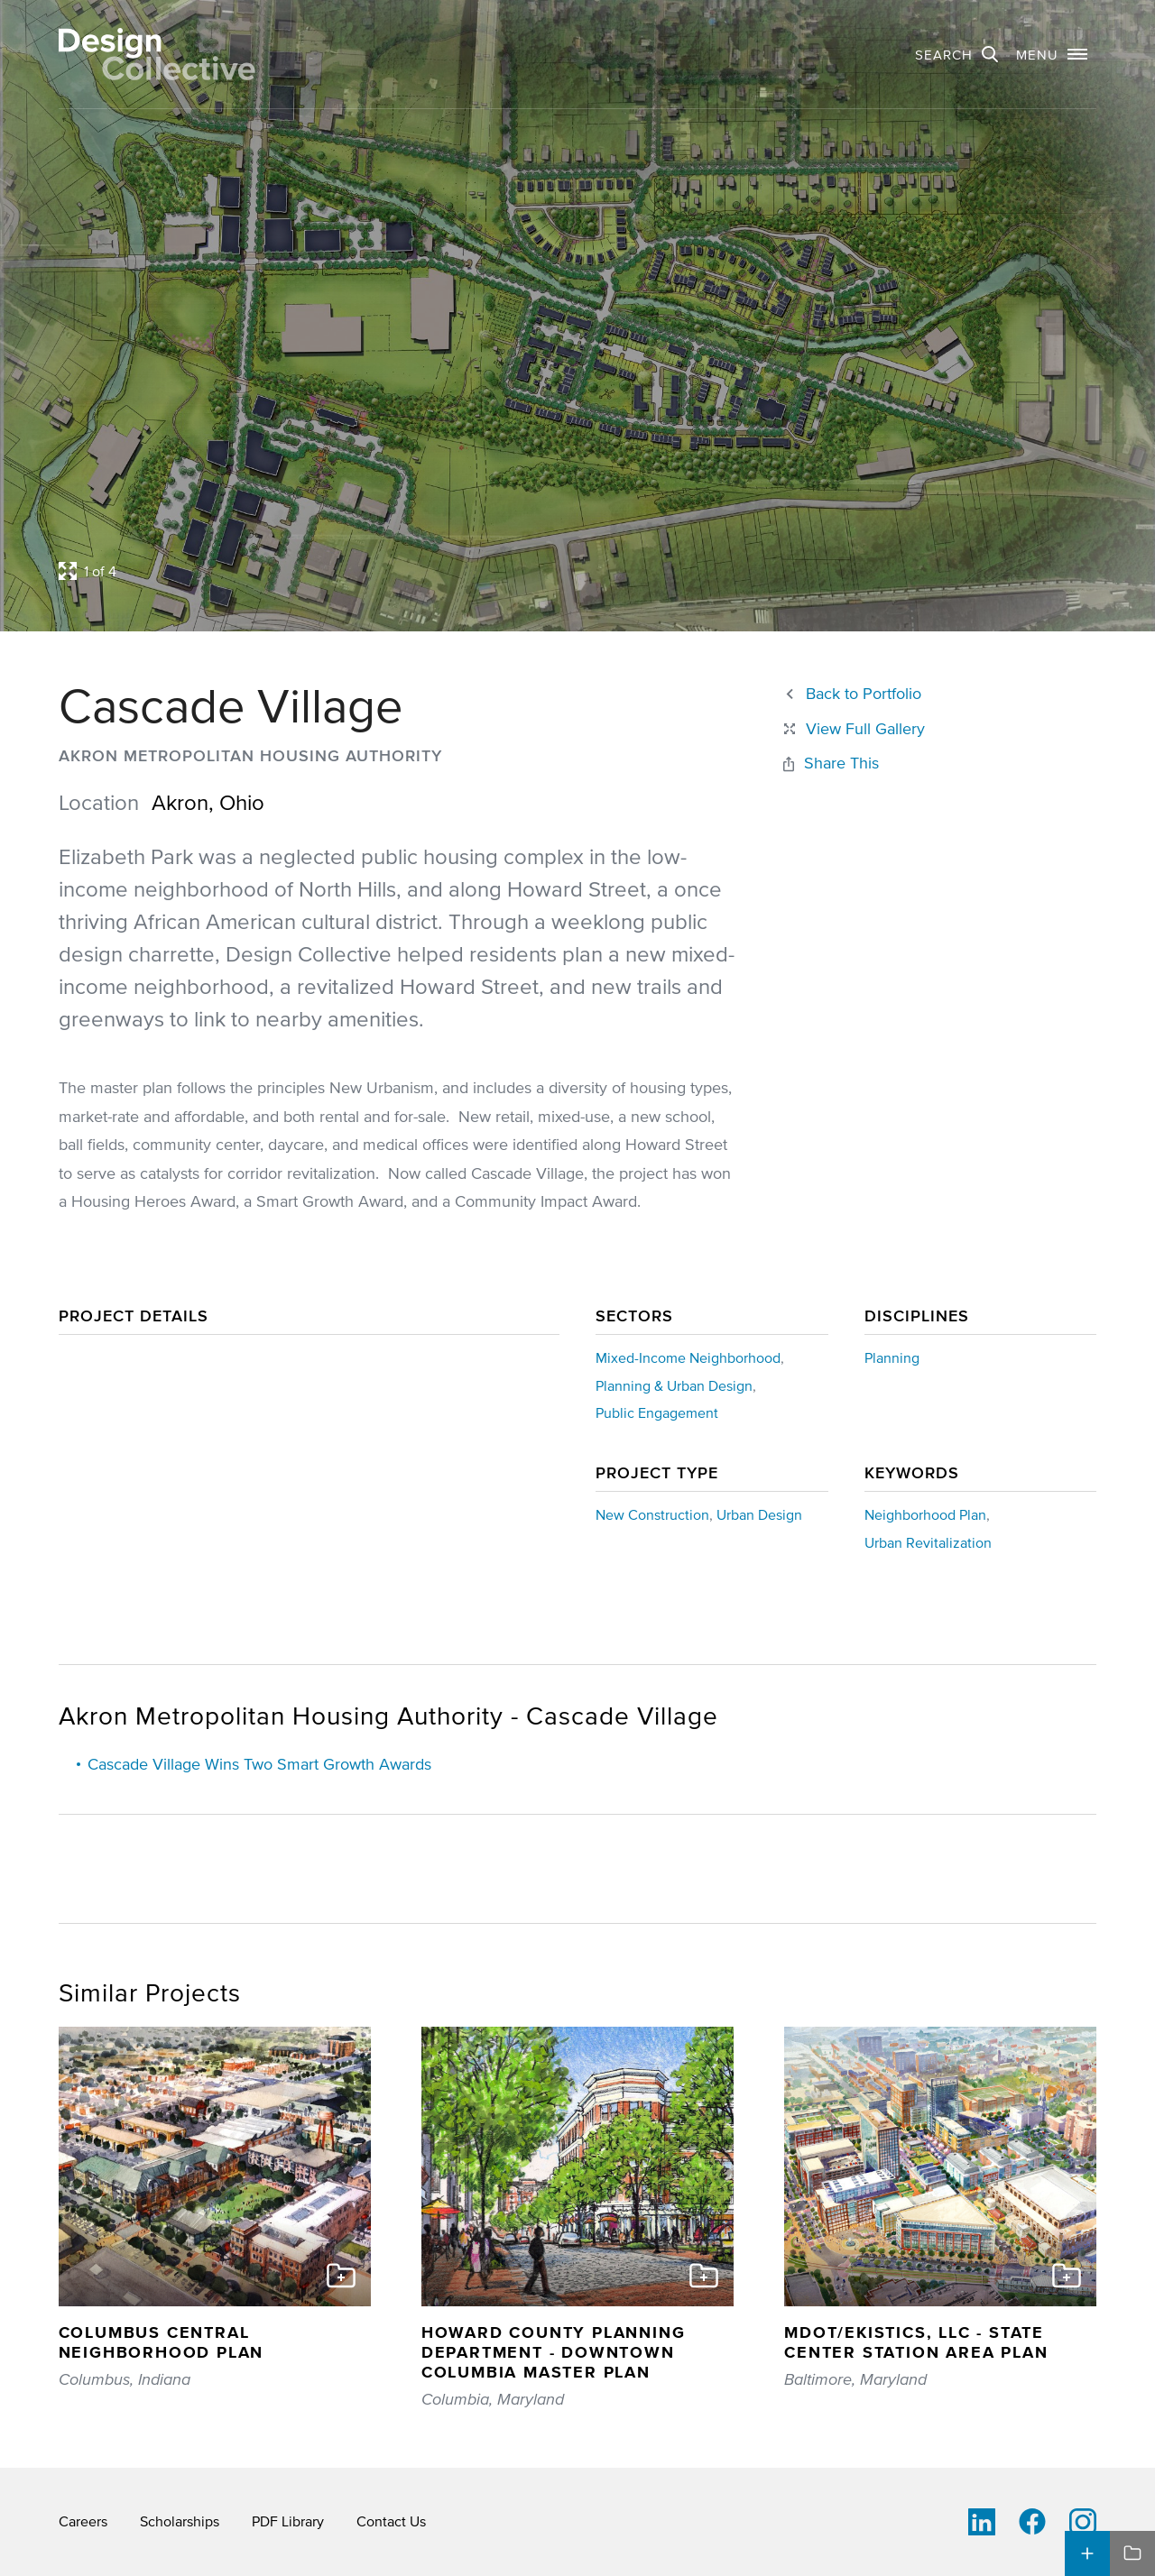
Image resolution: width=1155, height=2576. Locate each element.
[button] (1051, 54)
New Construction (652, 1514)
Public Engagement (657, 1412)
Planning (891, 1357)
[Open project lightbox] (443, 571)
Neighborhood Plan (925, 1514)
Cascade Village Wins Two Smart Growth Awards (259, 1763)
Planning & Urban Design (674, 1385)
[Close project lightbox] (853, 729)
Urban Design (759, 1514)
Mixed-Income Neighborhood (688, 1357)
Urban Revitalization (928, 1542)
